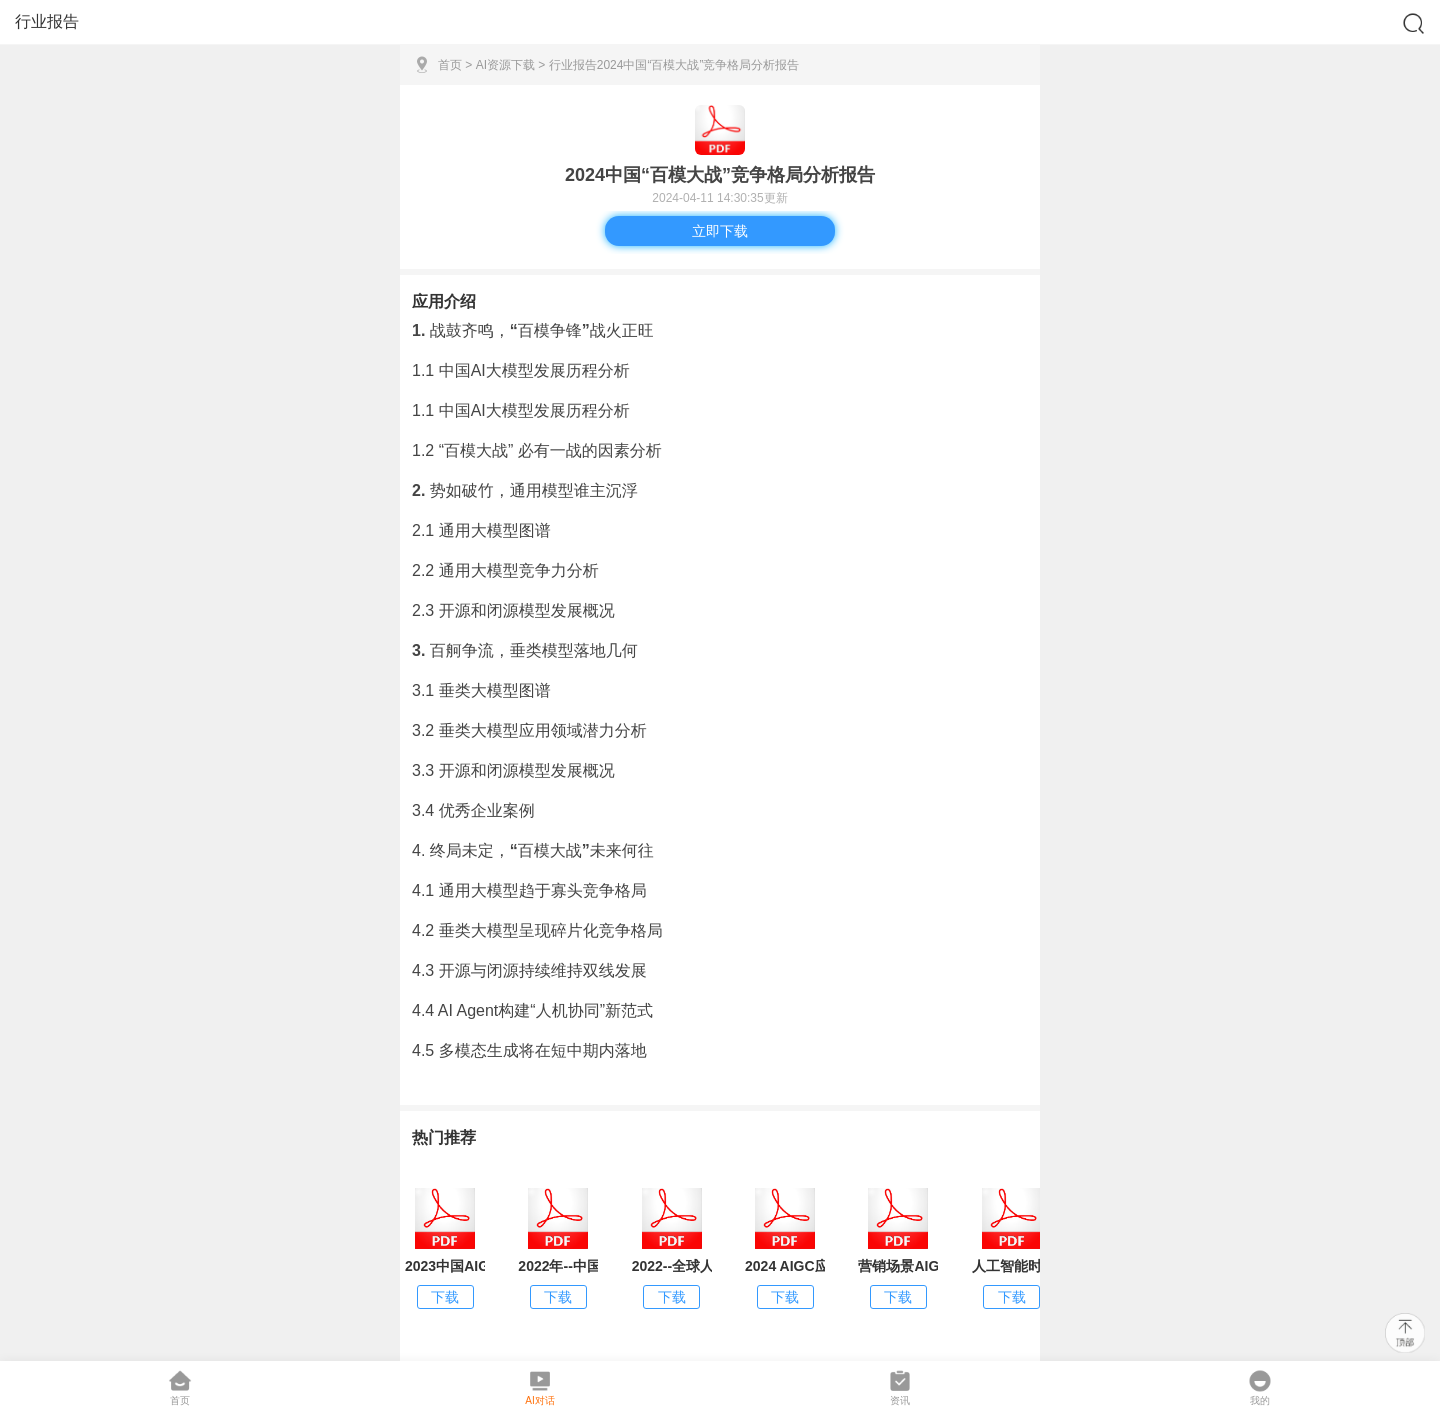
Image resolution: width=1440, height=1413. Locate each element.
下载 (445, 1297)
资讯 (900, 1387)
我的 (1260, 1387)
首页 (450, 65)
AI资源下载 (505, 65)
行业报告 (573, 65)
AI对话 (539, 1387)
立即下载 (720, 231)
